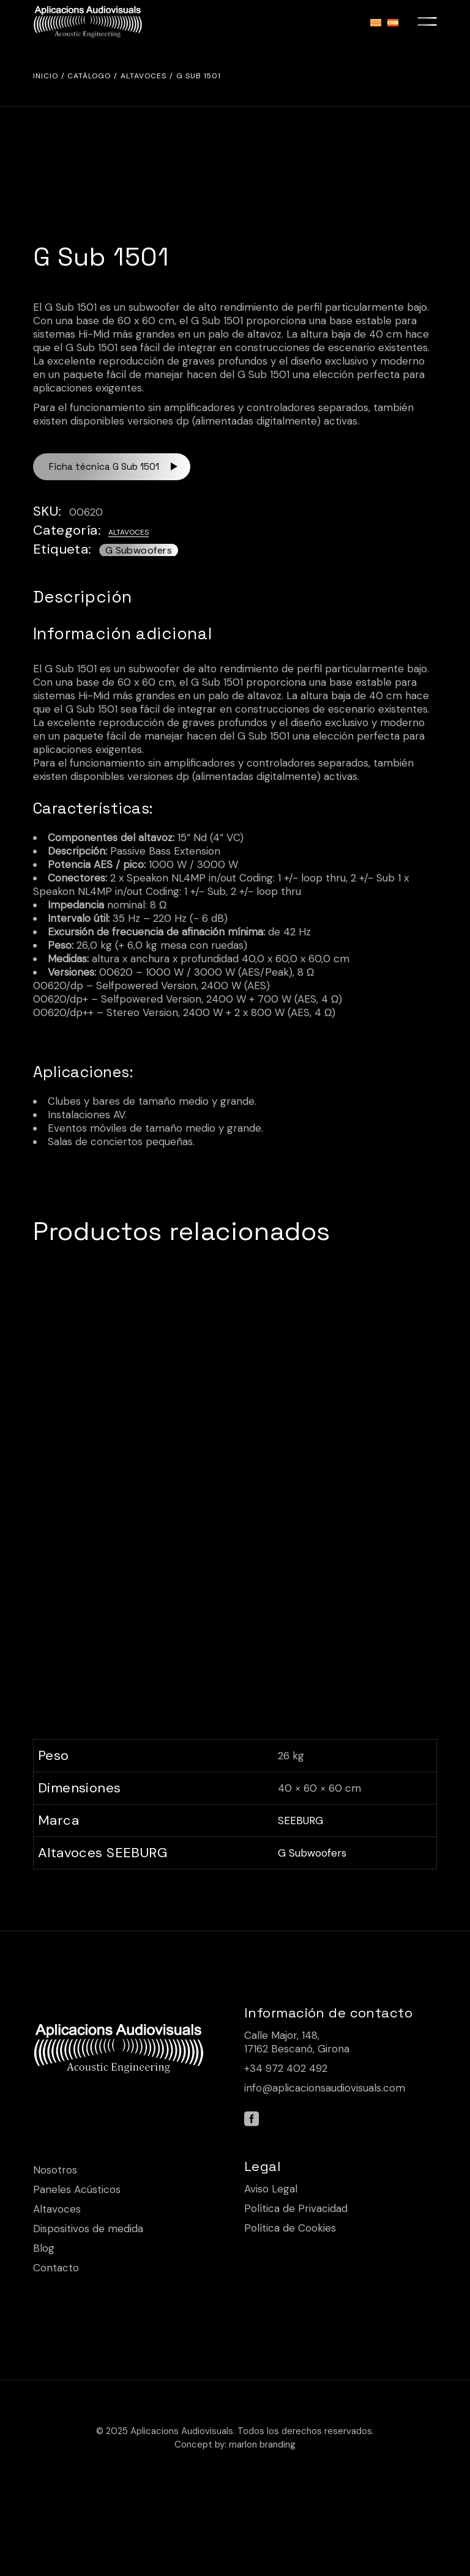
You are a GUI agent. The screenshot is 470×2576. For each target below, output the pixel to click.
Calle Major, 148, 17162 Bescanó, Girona (296, 2122)
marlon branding (262, 2525)
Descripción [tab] (82, 597)
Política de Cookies (290, 2308)
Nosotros (55, 2250)
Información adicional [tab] (122, 633)
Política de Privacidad (296, 2289)
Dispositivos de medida (88, 2309)
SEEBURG (300, 1901)
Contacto (56, 2348)
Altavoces (128, 532)
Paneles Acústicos (77, 2270)
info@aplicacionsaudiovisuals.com (324, 2168)
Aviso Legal (270, 2269)
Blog (43, 2329)
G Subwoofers (138, 550)
